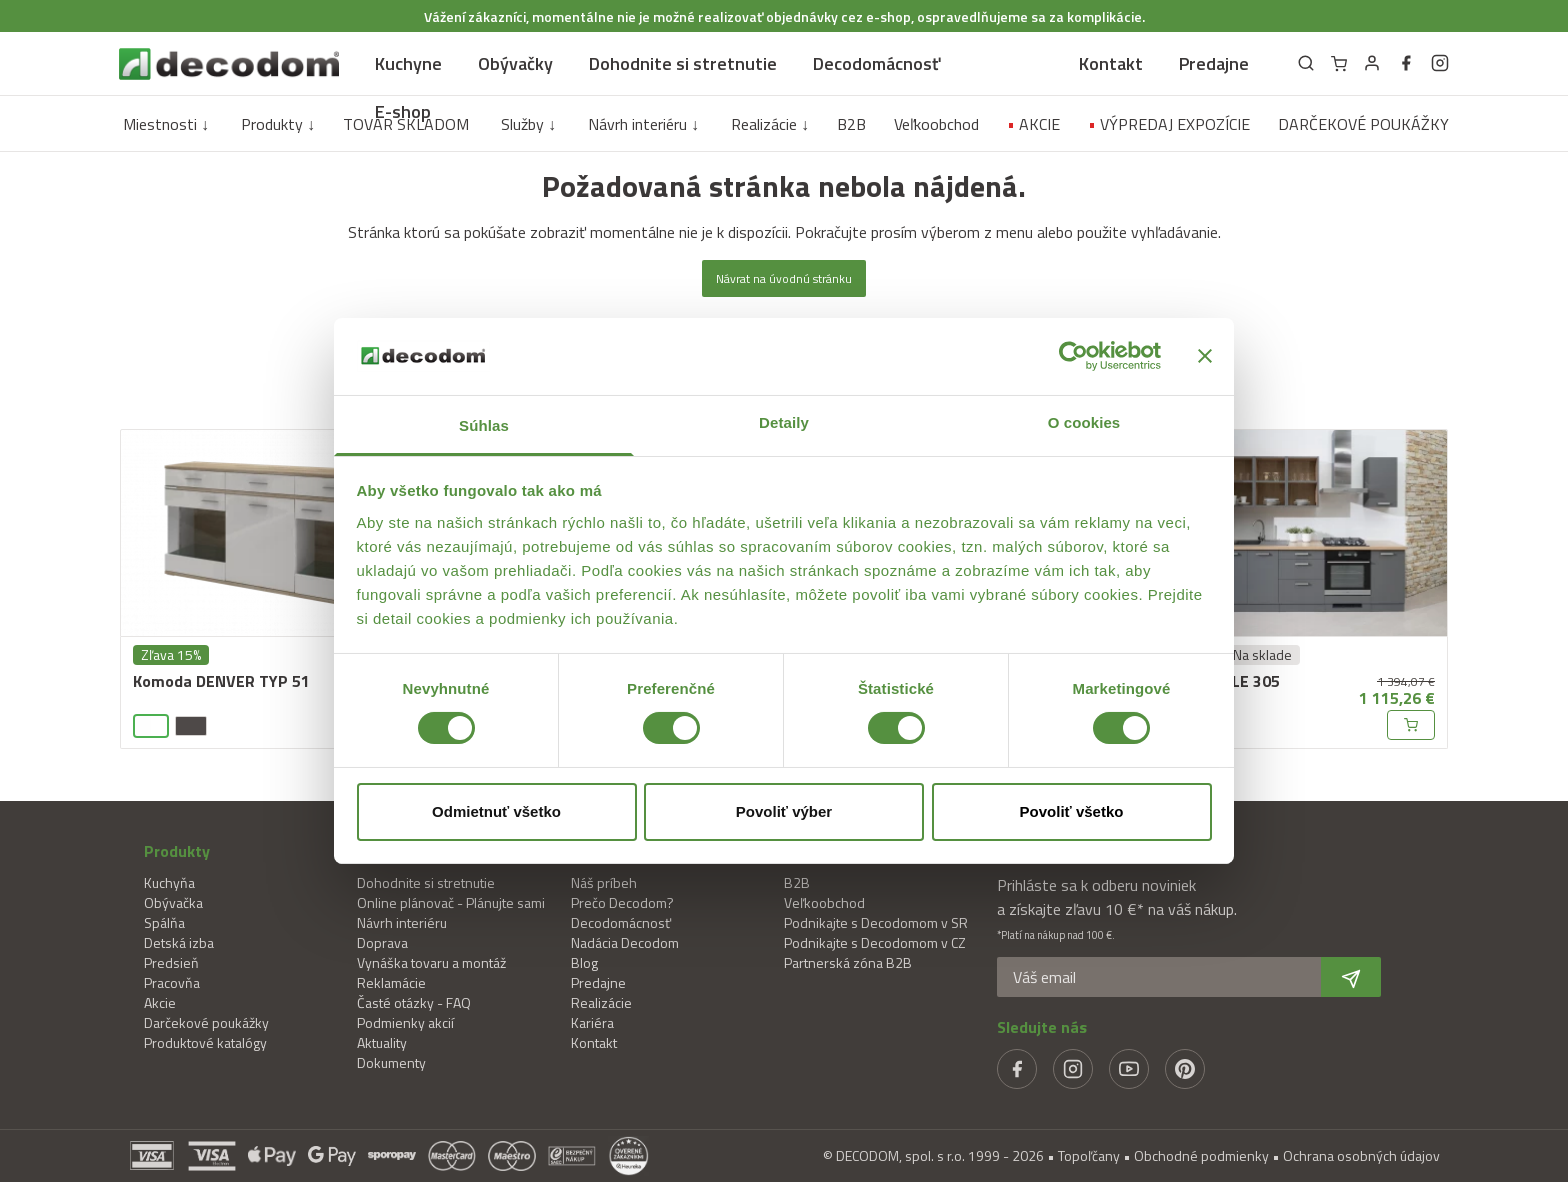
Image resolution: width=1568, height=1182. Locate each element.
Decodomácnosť (876, 63)
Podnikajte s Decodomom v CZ (875, 942)
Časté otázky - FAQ (414, 1002)
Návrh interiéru (402, 922)
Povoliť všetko (1072, 811)
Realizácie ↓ (770, 124)
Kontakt (1111, 63)
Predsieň (171, 962)
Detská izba (179, 942)
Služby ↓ (528, 124)
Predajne (1214, 63)
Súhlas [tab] (484, 425)
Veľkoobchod (936, 124)
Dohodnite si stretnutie (683, 63)
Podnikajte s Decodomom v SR (876, 922)
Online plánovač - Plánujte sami (451, 902)
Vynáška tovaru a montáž (431, 962)
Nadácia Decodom (625, 942)
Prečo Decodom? (622, 902)
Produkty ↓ (278, 124)
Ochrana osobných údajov (1361, 1155)
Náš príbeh (604, 882)
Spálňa (164, 922)
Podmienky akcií (405, 1022)
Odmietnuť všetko (496, 811)
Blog (584, 962)
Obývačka (173, 902)
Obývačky (515, 63)
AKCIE (1033, 124)
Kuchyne (408, 63)
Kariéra (592, 1022)
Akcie (160, 1002)
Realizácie (601, 1002)
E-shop (403, 111)
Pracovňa (172, 982)
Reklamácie (391, 982)
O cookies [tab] (1084, 422)
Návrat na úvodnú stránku (784, 278)
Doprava (382, 942)
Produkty (177, 851)
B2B (851, 124)
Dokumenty (391, 1062)
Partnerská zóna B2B (848, 962)
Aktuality (382, 1042)
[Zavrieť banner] (1205, 356)
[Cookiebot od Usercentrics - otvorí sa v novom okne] (1073, 356)
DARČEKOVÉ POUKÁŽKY (1363, 124)
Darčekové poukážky (206, 1022)
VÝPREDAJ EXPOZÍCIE (1169, 124)
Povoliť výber (784, 811)
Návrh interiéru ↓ (643, 124)
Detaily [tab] (784, 422)
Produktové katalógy (205, 1042)
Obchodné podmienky (1201, 1155)
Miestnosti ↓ (166, 124)
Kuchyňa (169, 882)
